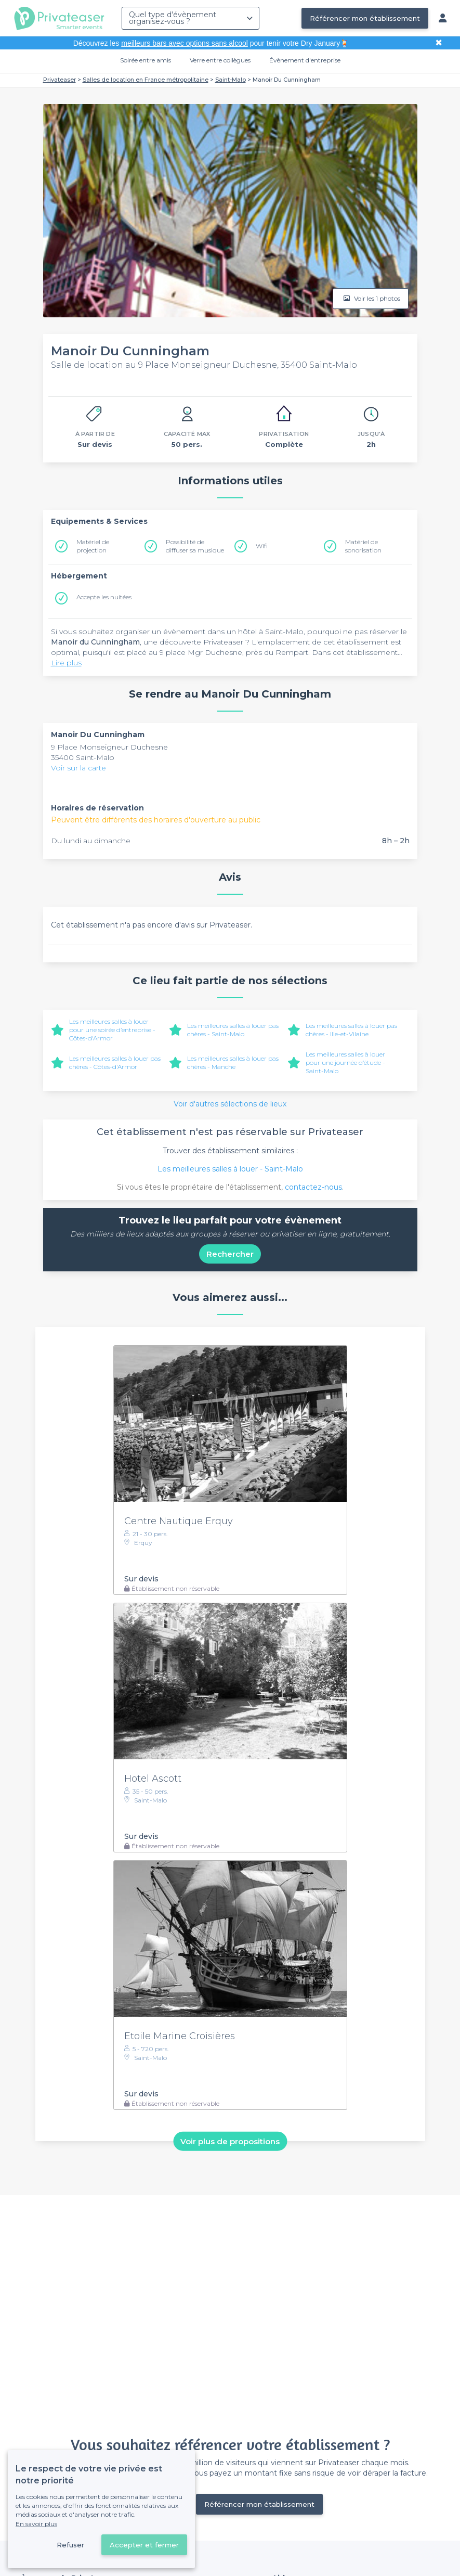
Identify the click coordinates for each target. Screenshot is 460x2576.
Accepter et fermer (144, 2545)
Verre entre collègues (220, 60)
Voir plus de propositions (230, 2141)
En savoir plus (36, 2524)
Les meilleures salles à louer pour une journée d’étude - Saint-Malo (345, 1062)
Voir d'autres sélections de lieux (230, 1104)
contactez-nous (313, 1187)
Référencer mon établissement (365, 18)
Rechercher (230, 1254)
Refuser (70, 2545)
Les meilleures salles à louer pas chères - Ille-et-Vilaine (351, 1030)
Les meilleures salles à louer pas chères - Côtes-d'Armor (115, 1062)
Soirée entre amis (145, 60)
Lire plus (66, 662)
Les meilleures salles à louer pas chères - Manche (233, 1062)
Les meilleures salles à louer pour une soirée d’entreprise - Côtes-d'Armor (112, 1029)
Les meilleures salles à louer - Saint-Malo (230, 1169)
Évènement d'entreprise (304, 60)
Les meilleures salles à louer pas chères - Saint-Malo (233, 1030)
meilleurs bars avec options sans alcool (184, 43)
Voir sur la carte (78, 767)
